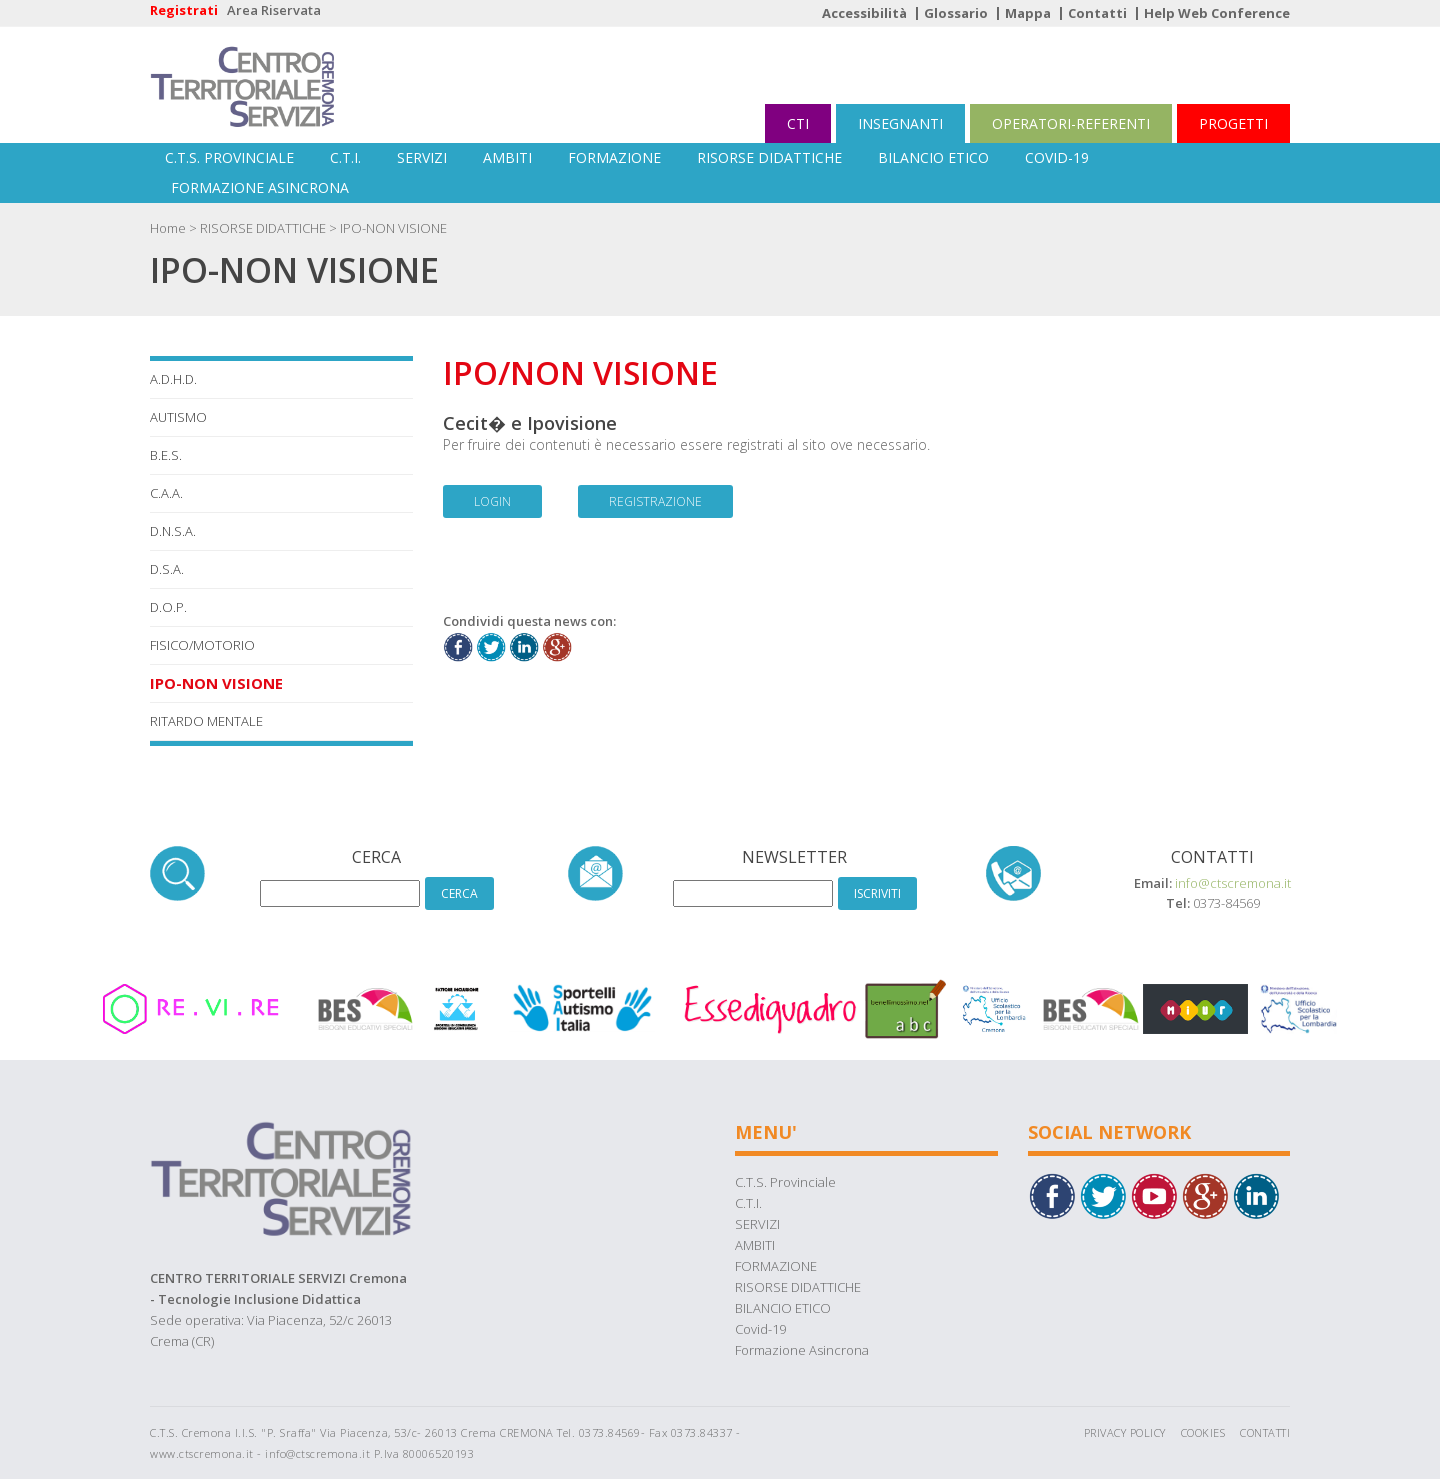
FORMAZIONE (614, 157)
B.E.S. (166, 455)
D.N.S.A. (173, 531)
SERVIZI (422, 157)
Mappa (1028, 13)
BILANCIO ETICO (933, 157)
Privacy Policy (1125, 1432)
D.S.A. (167, 569)
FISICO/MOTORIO (202, 645)
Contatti (1097, 13)
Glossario (956, 13)
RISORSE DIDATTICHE (769, 157)
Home (168, 228)
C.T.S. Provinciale (229, 157)
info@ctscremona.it (1233, 883)
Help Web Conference (1217, 13)
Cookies (1203, 1432)
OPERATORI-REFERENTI (1071, 123)
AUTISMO (178, 417)
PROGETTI (1233, 123)
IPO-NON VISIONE (393, 228)
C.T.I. (345, 157)
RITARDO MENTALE (206, 721)
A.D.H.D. (173, 379)
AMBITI (507, 157)
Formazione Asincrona (260, 187)
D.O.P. (168, 607)
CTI (798, 123)
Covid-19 (1057, 157)
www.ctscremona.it (202, 1453)
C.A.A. (166, 493)
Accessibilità (864, 13)
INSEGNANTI (900, 123)
